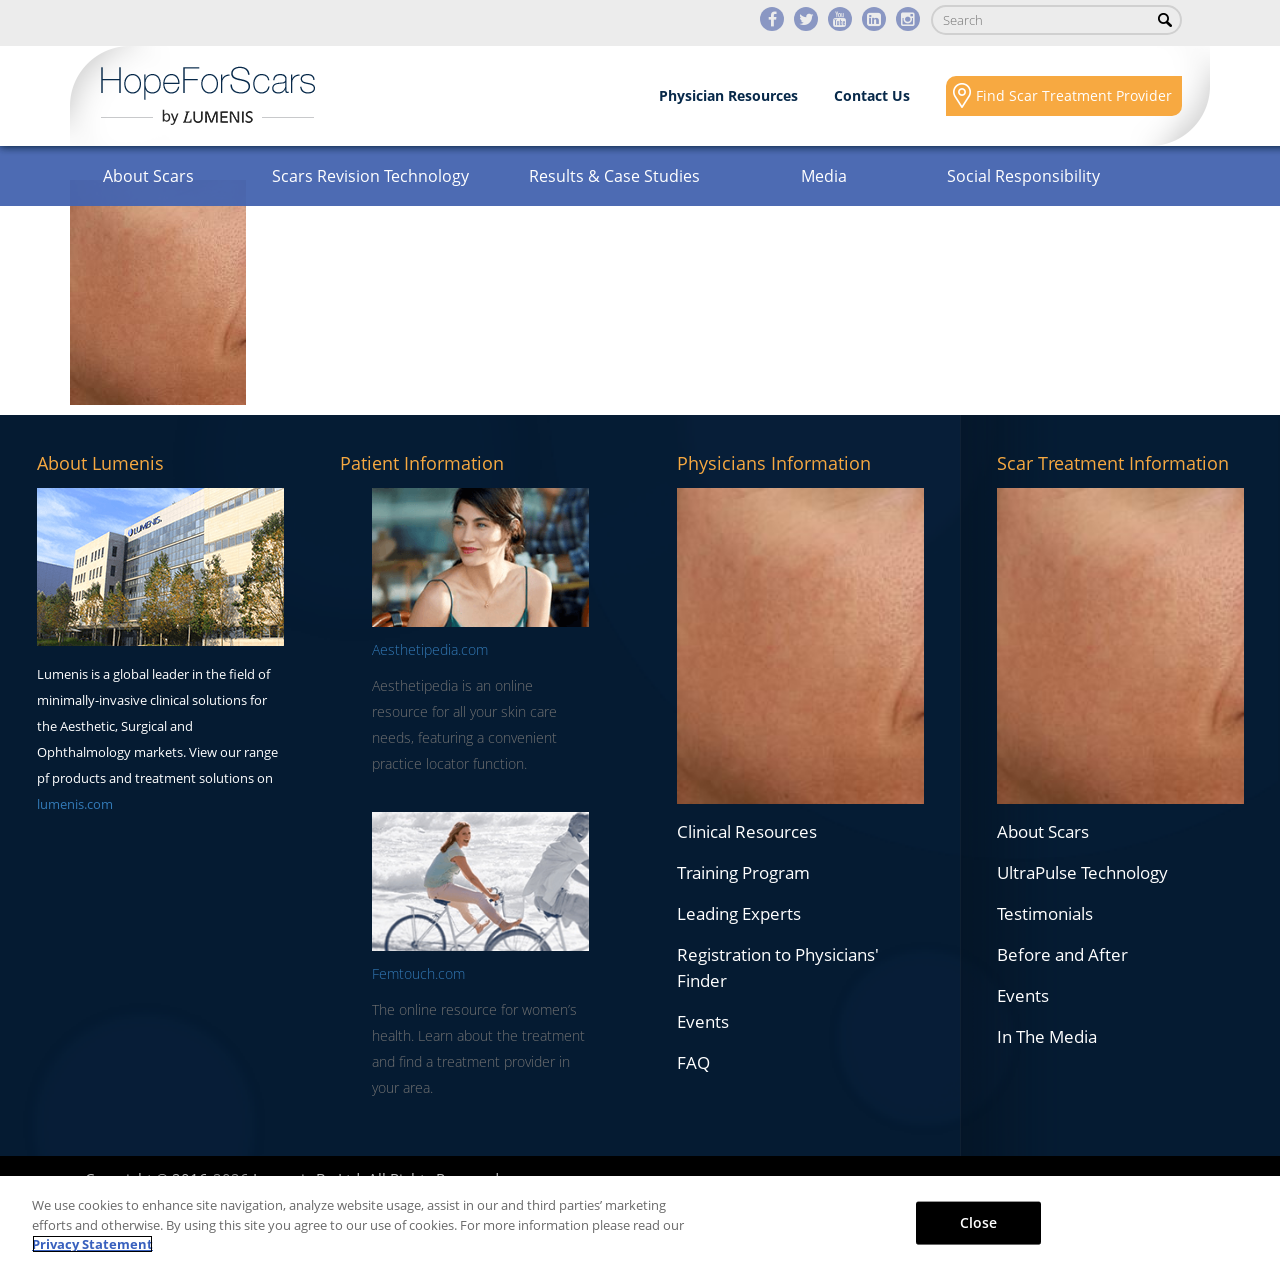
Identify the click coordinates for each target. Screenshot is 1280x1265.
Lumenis (208, 96)
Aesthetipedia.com (430, 649)
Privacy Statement (92, 1244)
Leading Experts (739, 913)
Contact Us (872, 95)
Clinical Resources (747, 831)
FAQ (693, 1062)
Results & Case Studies (614, 176)
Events (703, 1021)
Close (979, 1221)
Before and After (1062, 954)
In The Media (1047, 1036)
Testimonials (1045, 913)
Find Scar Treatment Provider (1074, 95)
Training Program (743, 872)
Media (824, 176)
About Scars (148, 176)
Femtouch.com (418, 973)
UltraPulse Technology (1082, 872)
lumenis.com (75, 804)
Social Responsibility (1023, 176)
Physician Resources (728, 95)
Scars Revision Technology (370, 176)
